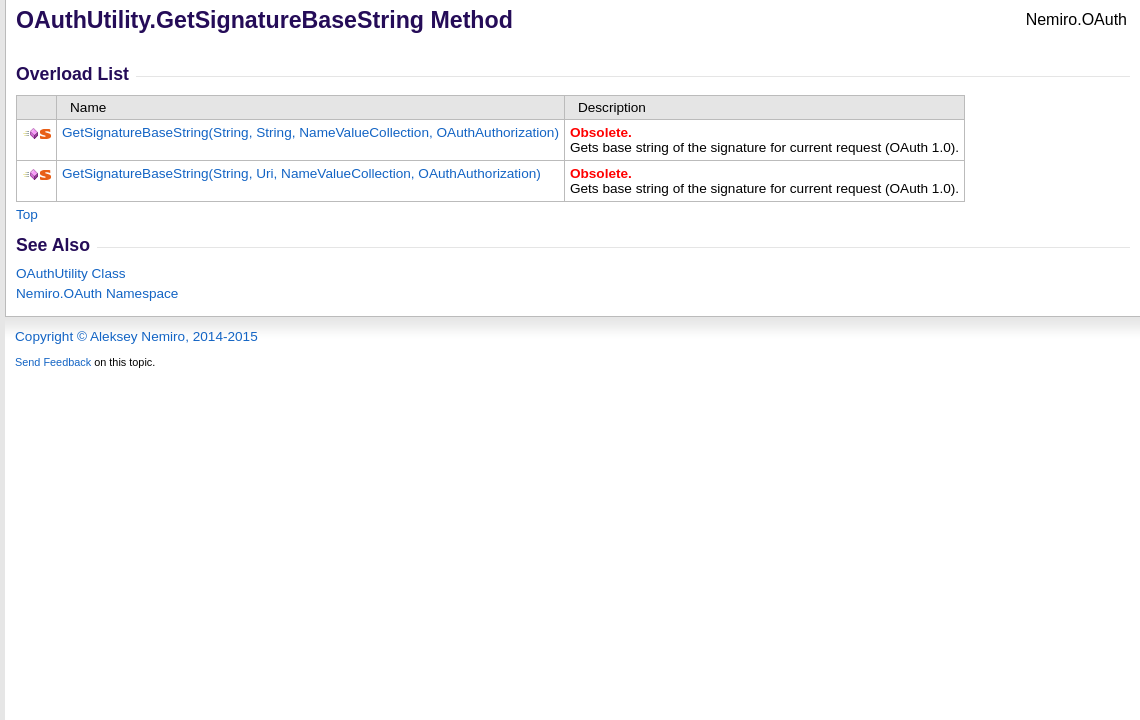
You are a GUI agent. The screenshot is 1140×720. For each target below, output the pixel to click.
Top (27, 214)
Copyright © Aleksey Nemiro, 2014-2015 (136, 336)
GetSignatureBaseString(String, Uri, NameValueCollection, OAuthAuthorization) (301, 173)
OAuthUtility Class (71, 273)
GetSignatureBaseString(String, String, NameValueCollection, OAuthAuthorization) (310, 132)
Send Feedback (53, 362)
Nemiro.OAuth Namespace (97, 293)
